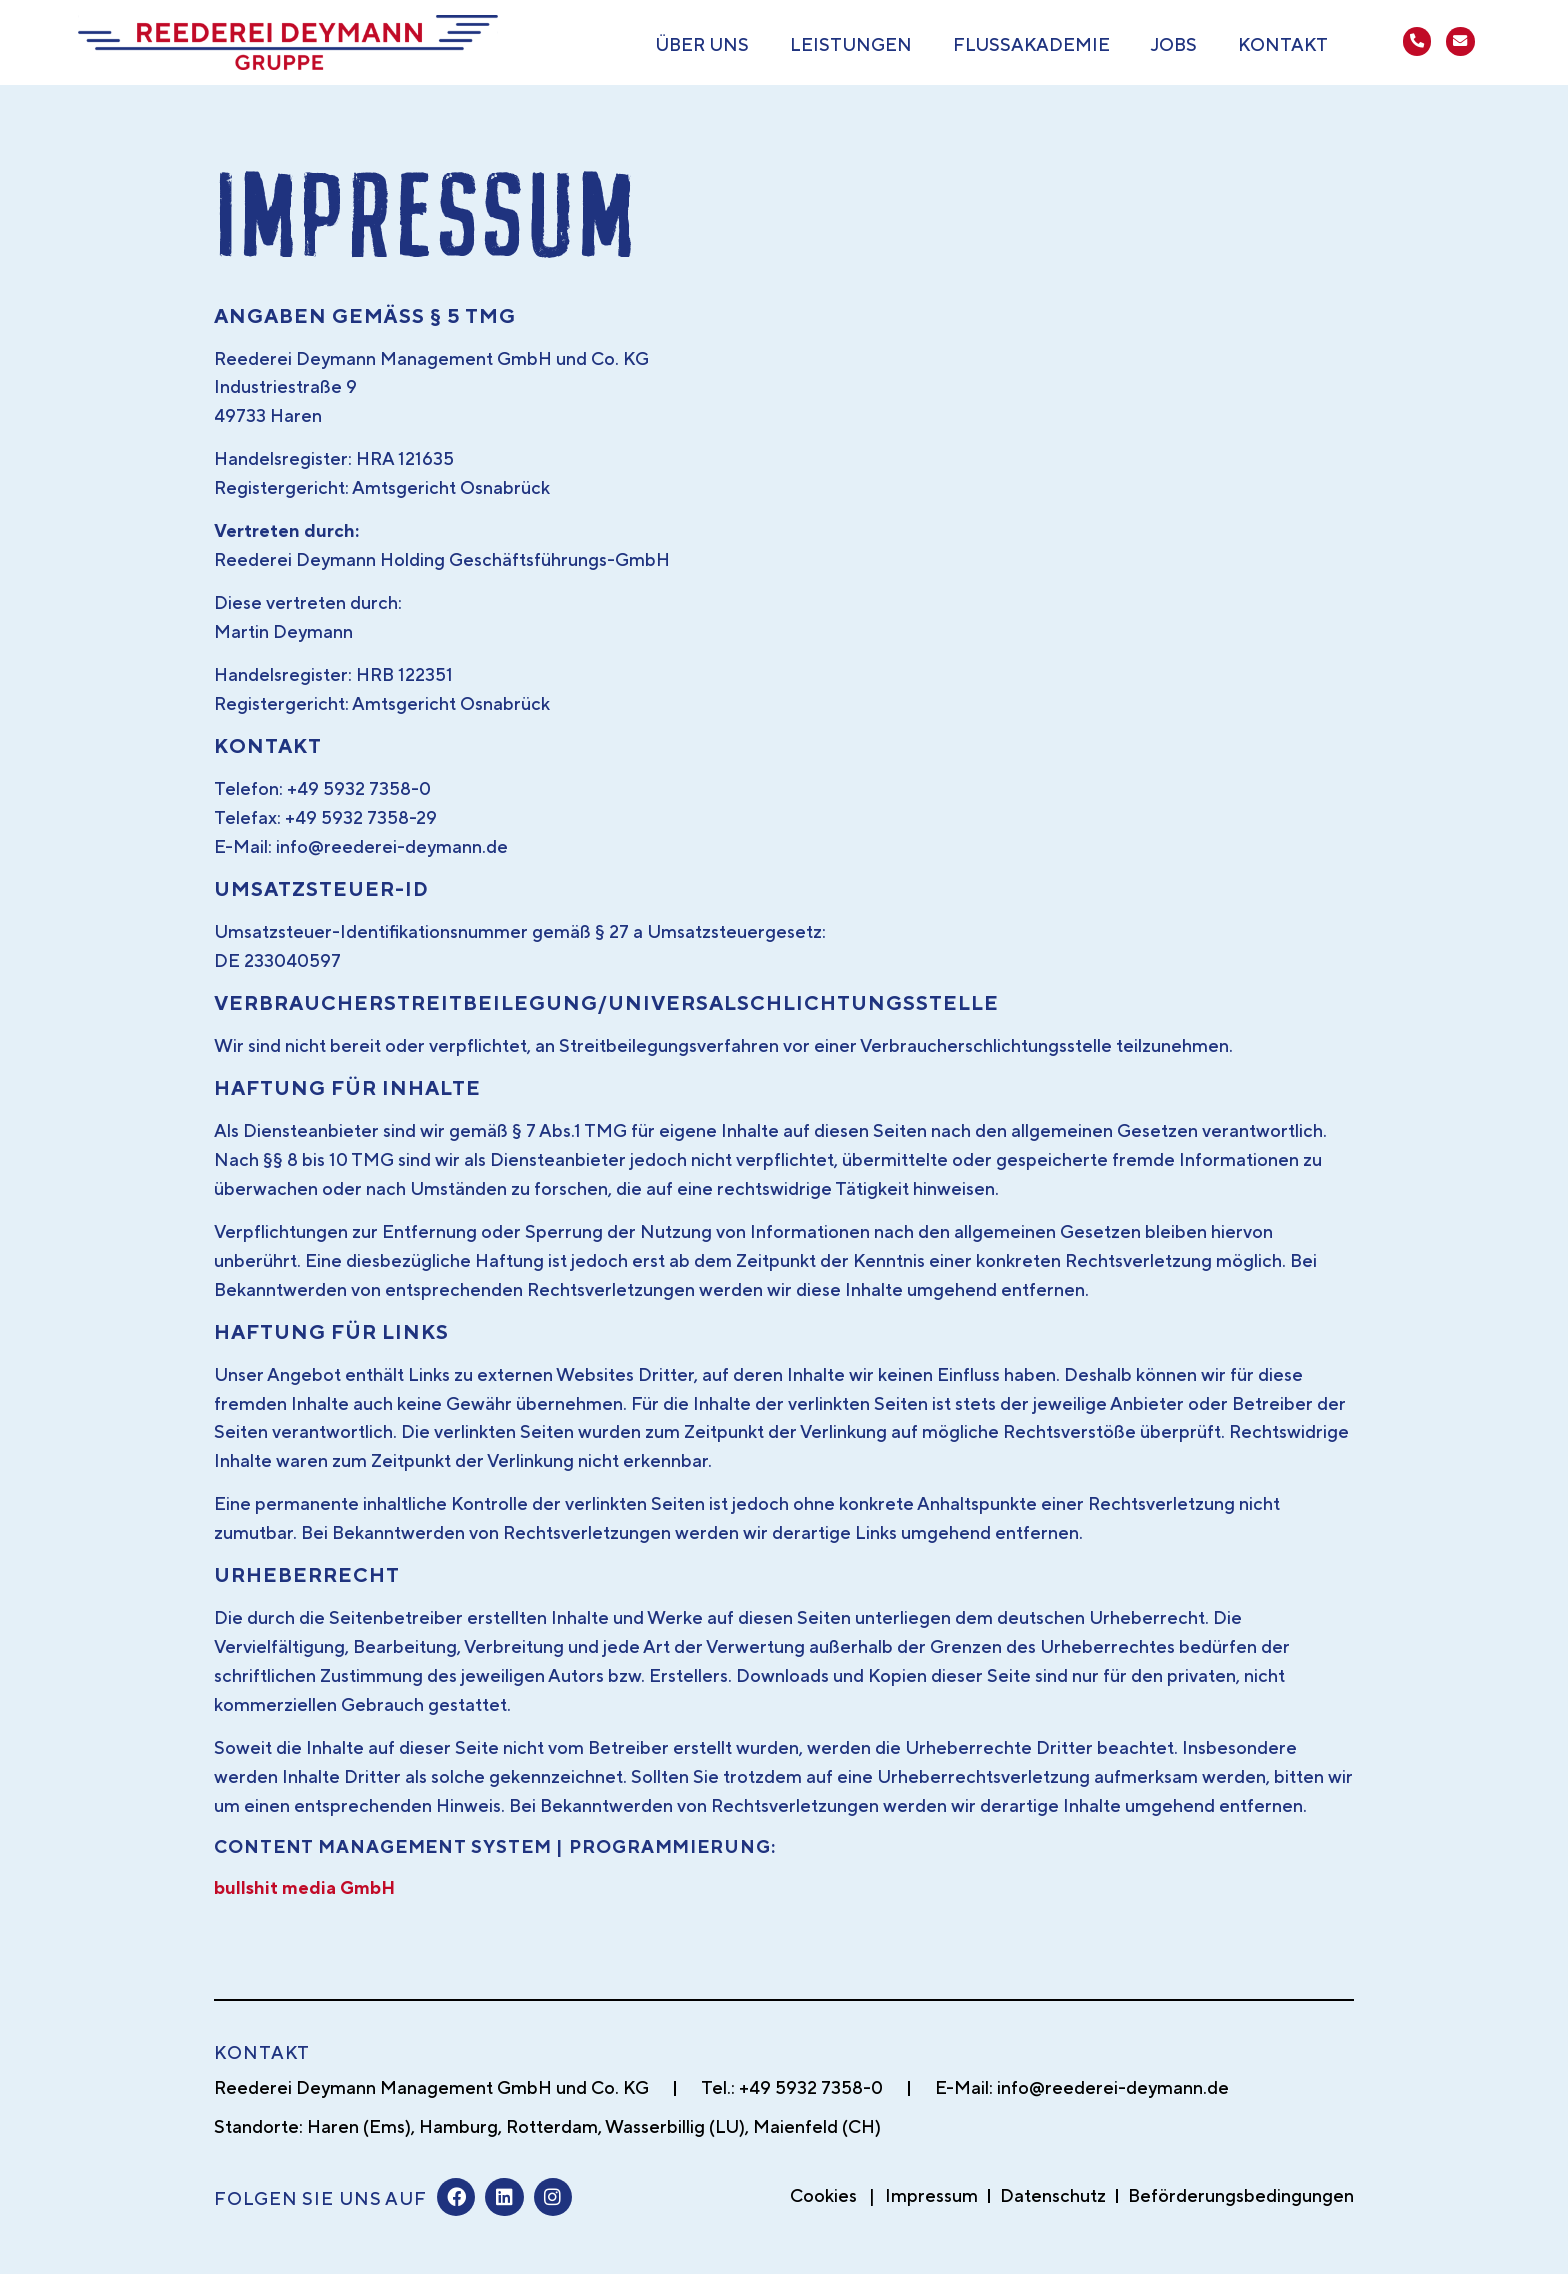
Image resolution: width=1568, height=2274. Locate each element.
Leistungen (851, 44)
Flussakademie (1031, 44)
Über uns (702, 44)
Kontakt (1283, 44)
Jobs (1174, 44)
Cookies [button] (823, 2195)
